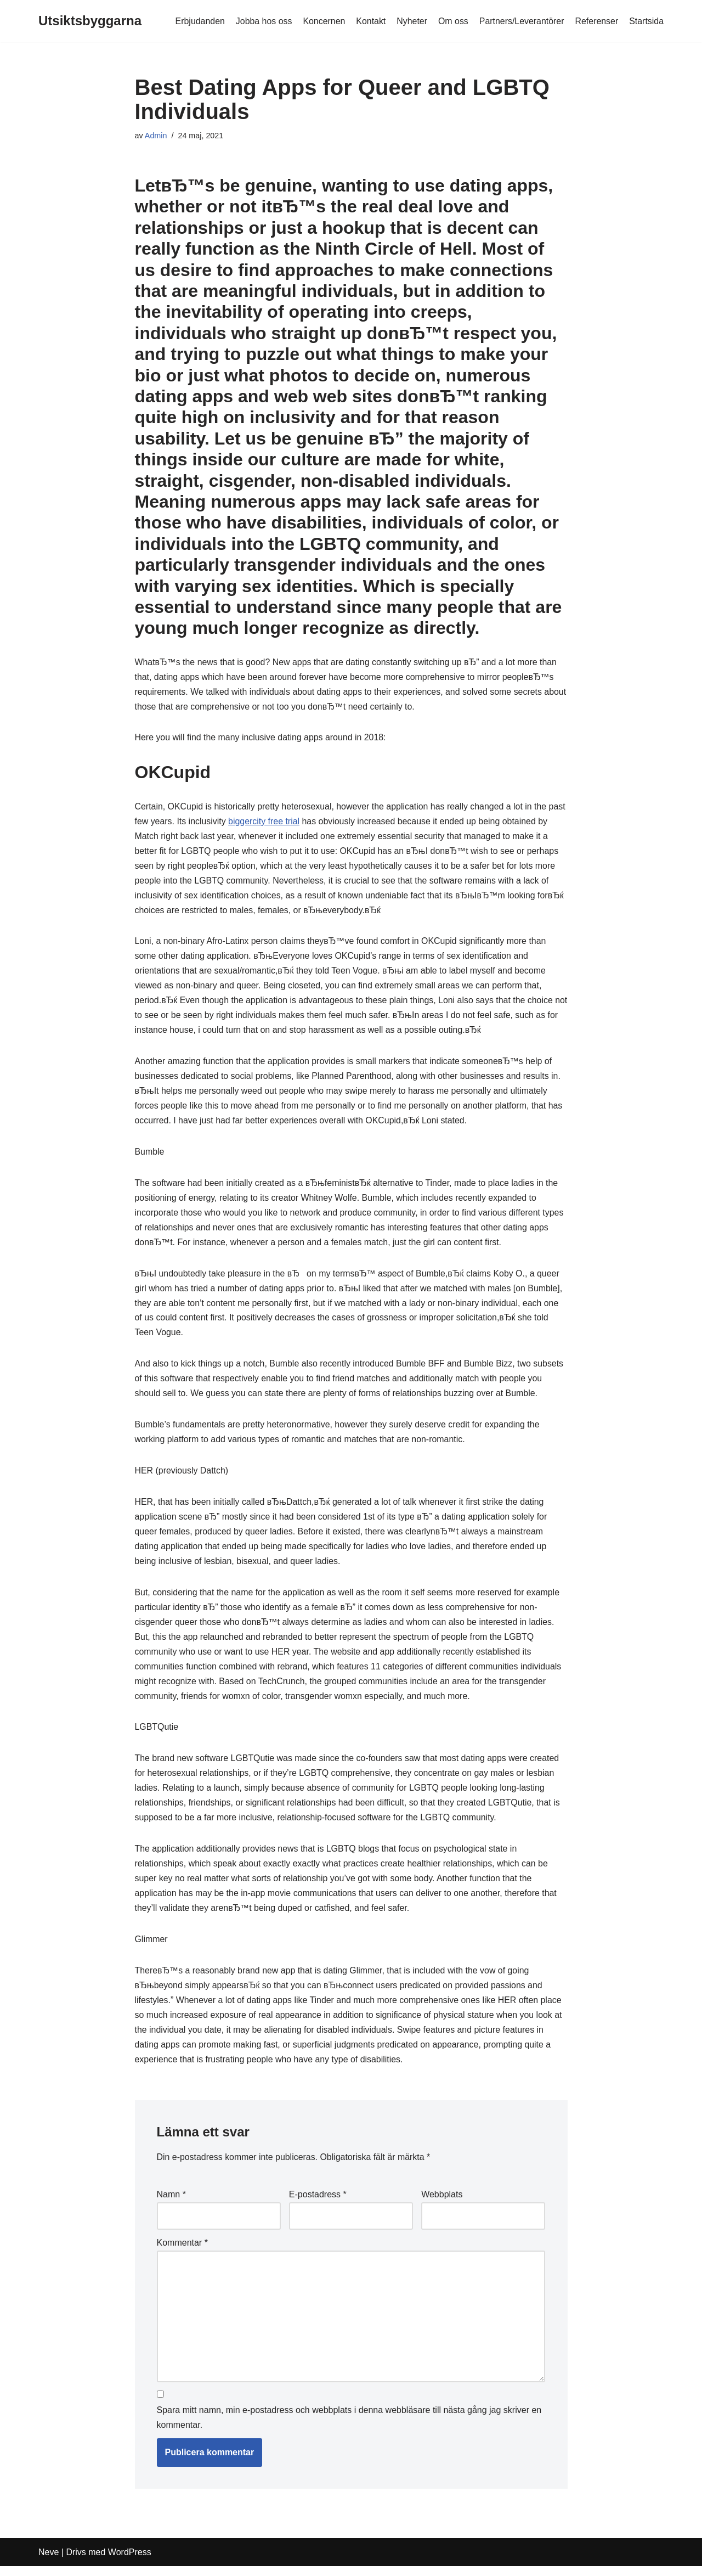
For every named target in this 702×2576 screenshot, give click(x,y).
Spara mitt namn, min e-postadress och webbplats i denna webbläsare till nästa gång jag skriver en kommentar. (349, 2428)
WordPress (129, 2562)
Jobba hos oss (262, 21)
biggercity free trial (284, 822)
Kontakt (369, 21)
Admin (156, 135)
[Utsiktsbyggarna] (89, 21)
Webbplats (441, 2203)
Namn (171, 2203)
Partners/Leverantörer (521, 21)
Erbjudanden (198, 21)
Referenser (596, 21)
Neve (48, 2562)
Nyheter (410, 21)
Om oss (452, 21)
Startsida (646, 21)
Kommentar (182, 2252)
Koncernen (322, 21)
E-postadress (318, 2203)
